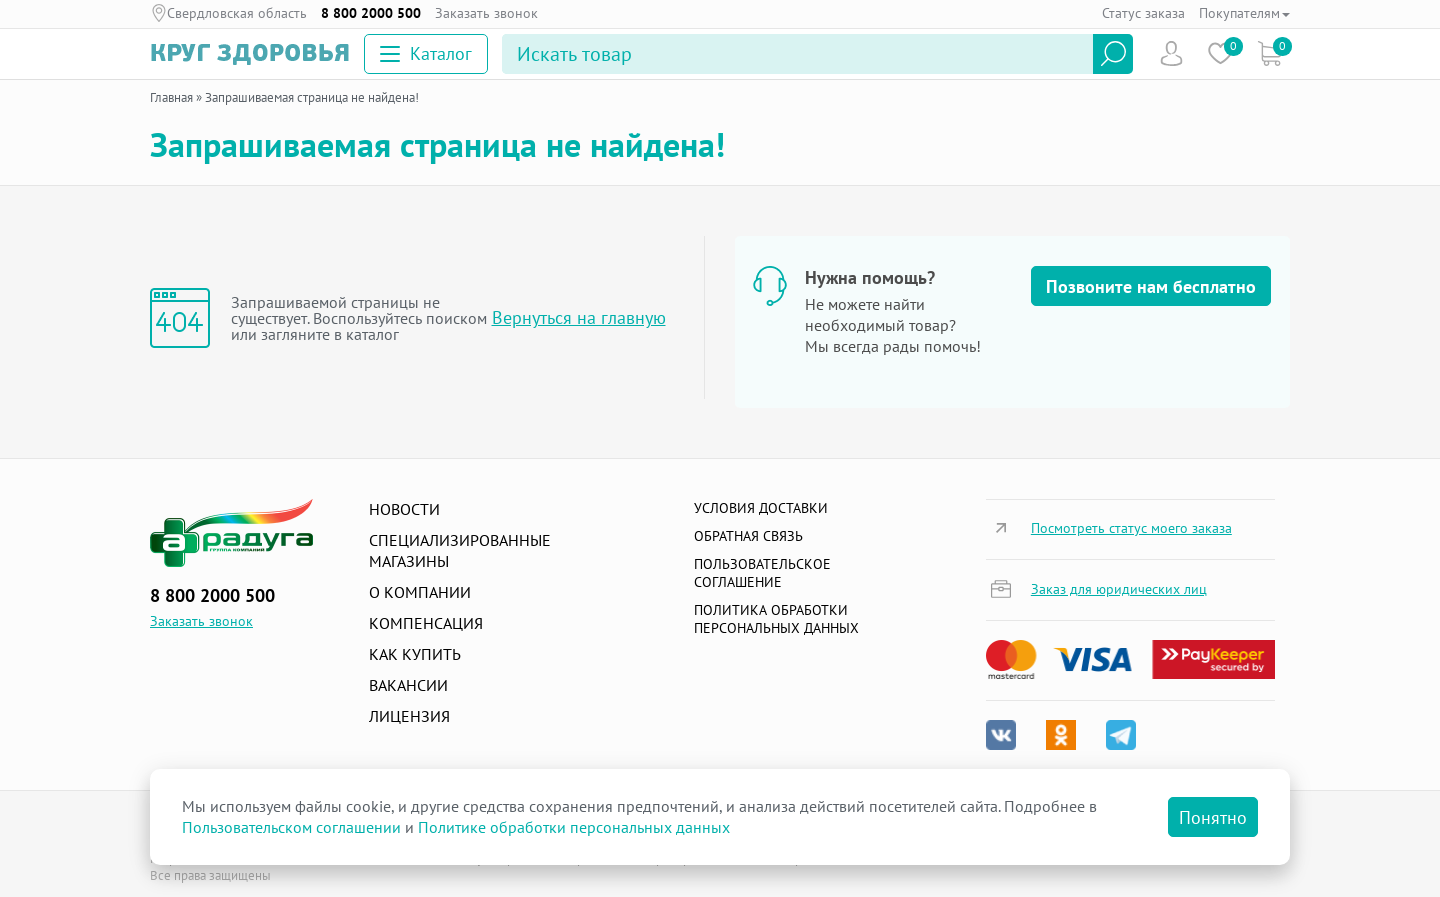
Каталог (426, 53)
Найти (1113, 54)
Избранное (1220, 53)
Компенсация (426, 623)
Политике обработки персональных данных (574, 827)
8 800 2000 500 (371, 13)
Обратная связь (748, 536)
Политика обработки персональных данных (776, 619)
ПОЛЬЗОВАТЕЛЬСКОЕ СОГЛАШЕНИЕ (762, 573)
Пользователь (1171, 53)
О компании (420, 592)
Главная (171, 97)
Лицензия (409, 716)
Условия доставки (761, 508)
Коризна (1269, 53)
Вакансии (408, 685)
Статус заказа (1143, 13)
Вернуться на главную (579, 317)
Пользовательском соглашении (291, 827)
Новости (404, 509)
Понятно (1213, 817)
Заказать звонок (486, 13)
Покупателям (1244, 13)
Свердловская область (237, 13)
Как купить (415, 654)
